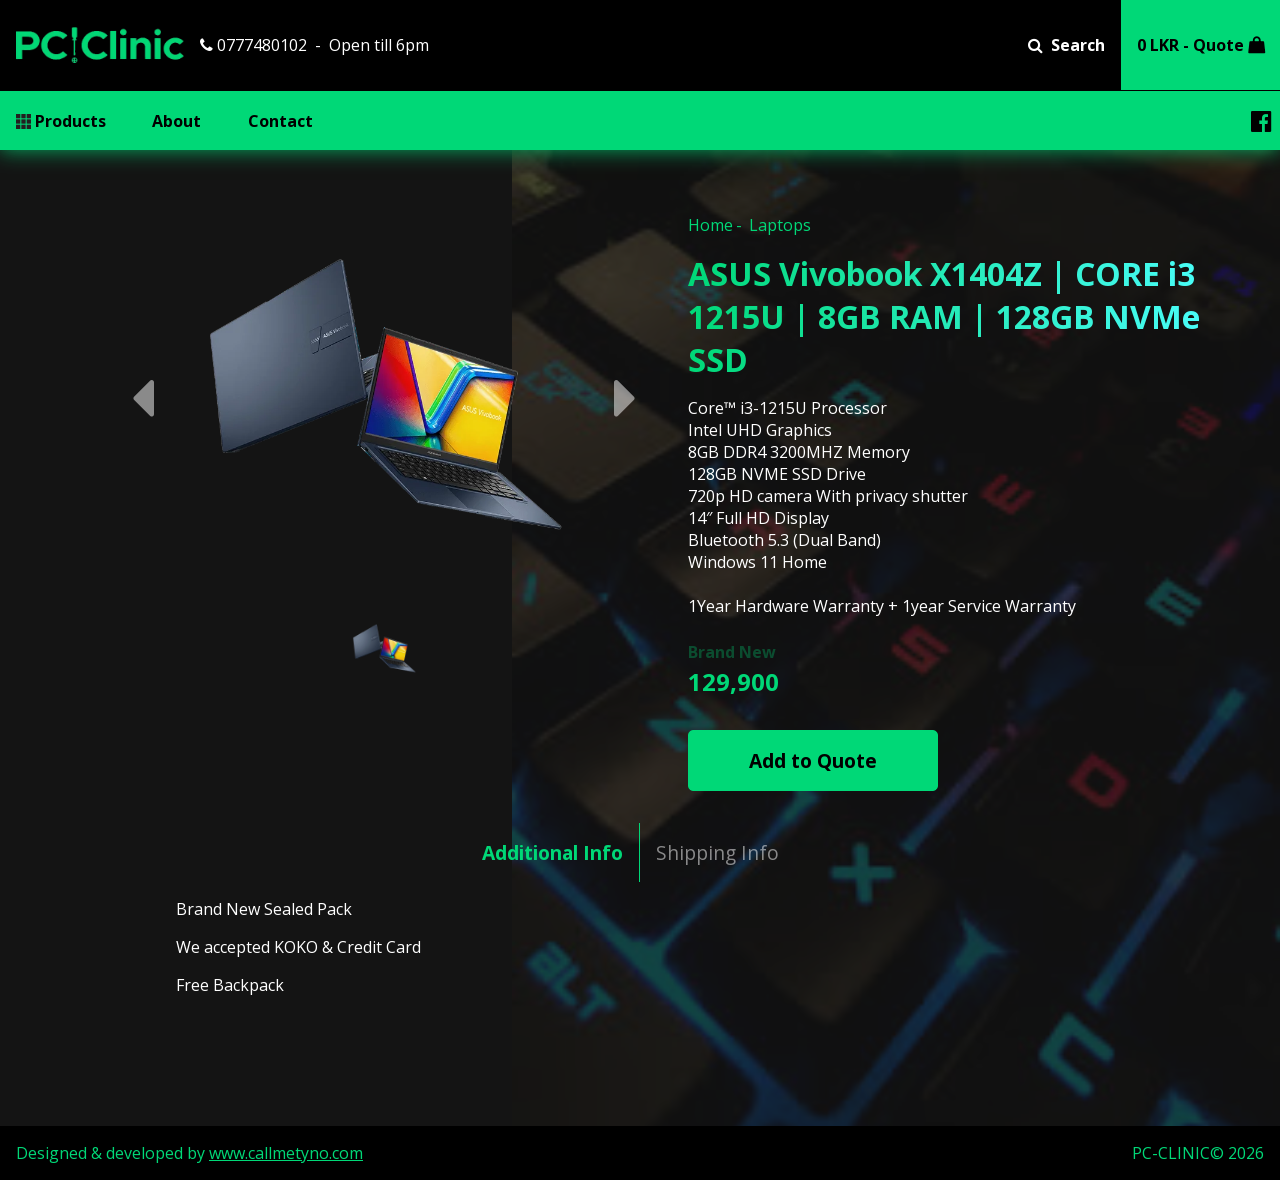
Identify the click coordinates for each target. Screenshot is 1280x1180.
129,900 (733, 681)
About (176, 121)
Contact (280, 121)
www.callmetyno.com (286, 1153)
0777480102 (253, 45)
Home (710, 225)
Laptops (780, 225)
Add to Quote (813, 760)
